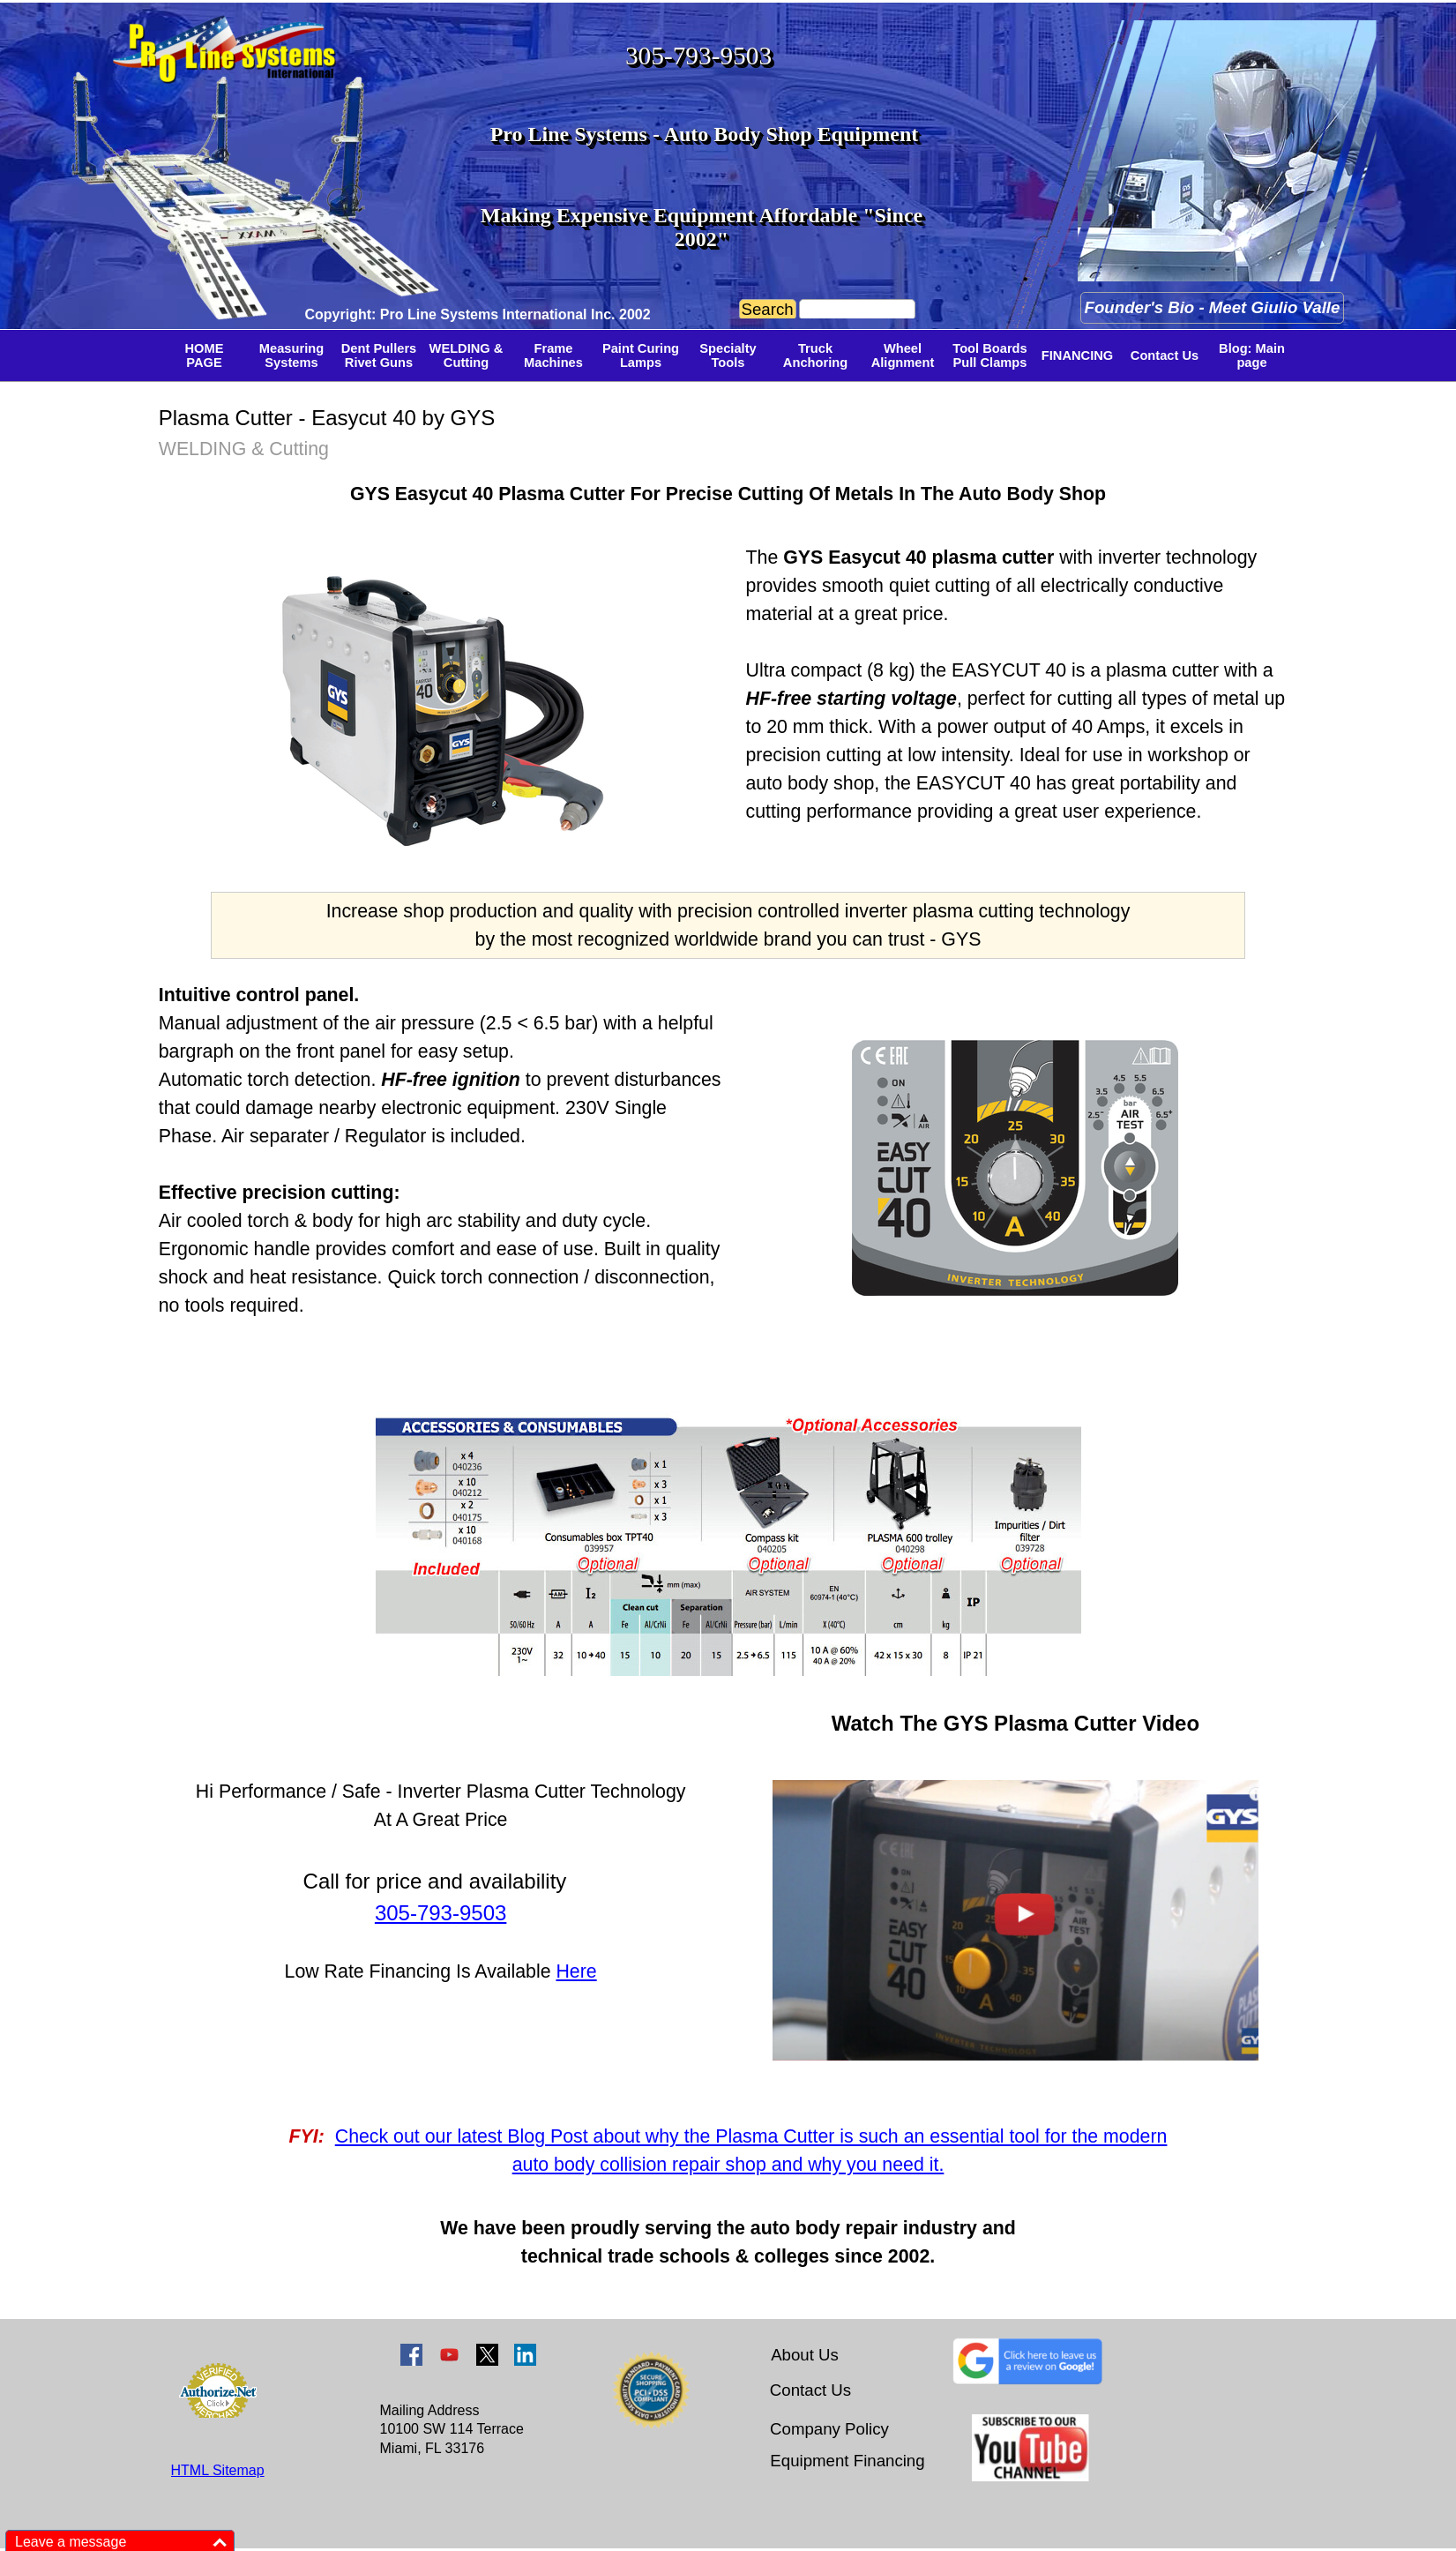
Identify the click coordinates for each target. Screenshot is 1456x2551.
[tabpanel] (488, 313)
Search (768, 309)
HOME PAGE (204, 355)
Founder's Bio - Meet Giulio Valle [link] (1212, 307)
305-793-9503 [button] (698, 55)
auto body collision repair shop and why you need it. (728, 2164)
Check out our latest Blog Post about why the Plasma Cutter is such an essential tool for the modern (751, 2136)
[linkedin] (525, 2355)
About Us (805, 2354)
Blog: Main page (1252, 355)
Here (576, 1971)
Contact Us (1164, 355)
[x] (487, 2355)
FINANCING (1077, 355)
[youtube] (449, 2355)
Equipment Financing (847, 2460)
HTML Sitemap (218, 2470)
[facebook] (411, 2355)
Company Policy (829, 2429)
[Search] (857, 309)
